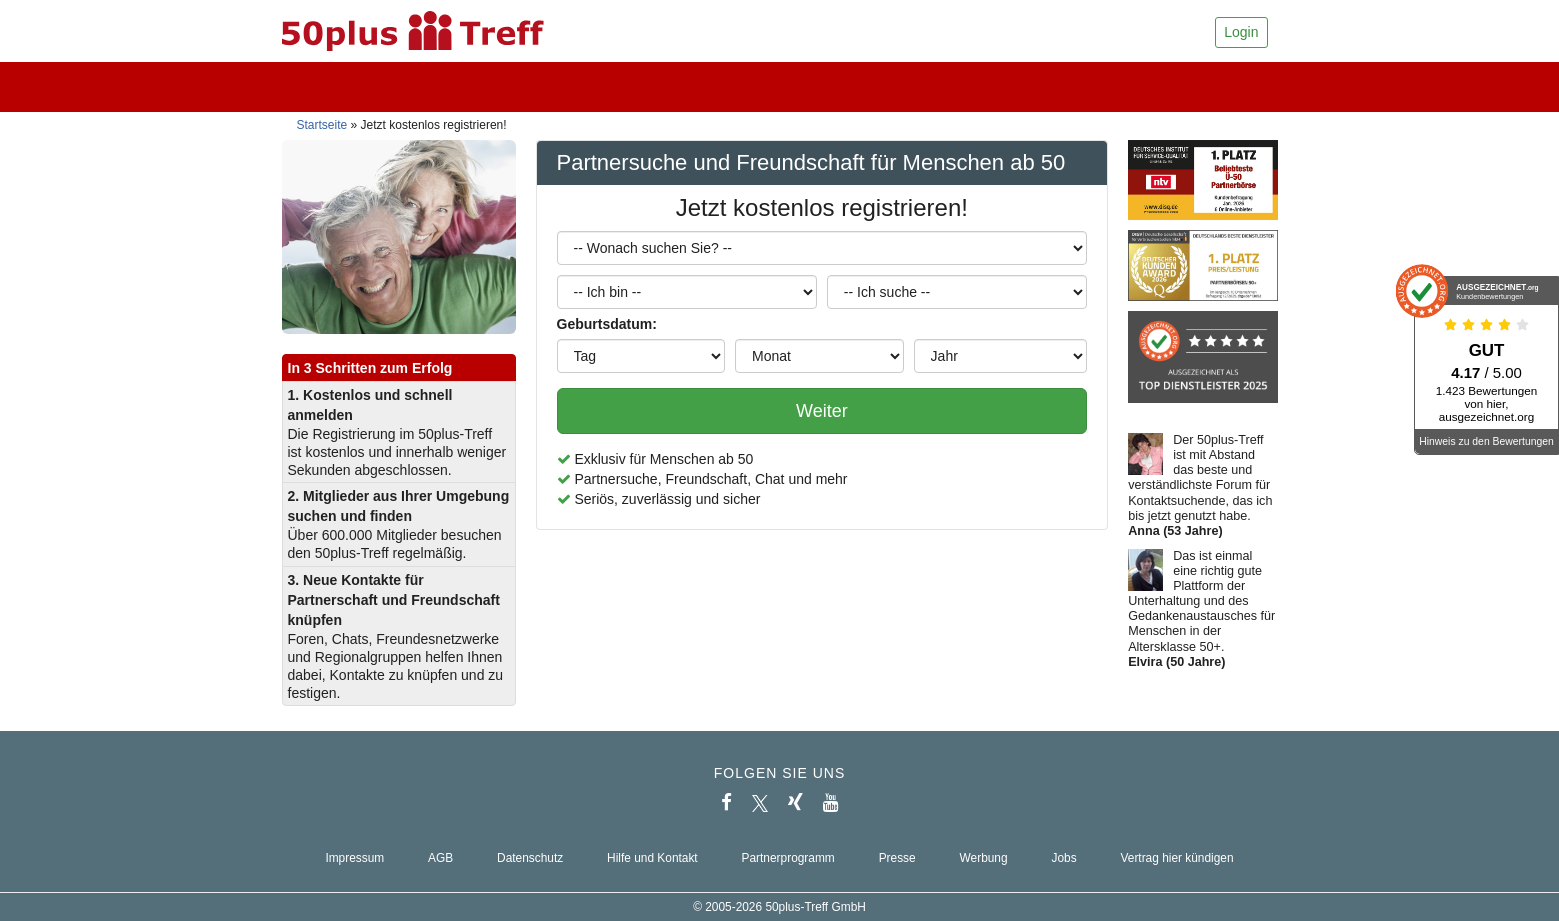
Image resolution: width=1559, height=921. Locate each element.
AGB (440, 858)
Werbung (984, 858)
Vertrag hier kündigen (1177, 858)
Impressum (354, 858)
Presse (897, 858)
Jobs (1063, 858)
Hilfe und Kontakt (652, 858)
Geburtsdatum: (607, 324)
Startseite (322, 125)
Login (1241, 32)
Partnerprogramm (788, 858)
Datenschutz (530, 858)
